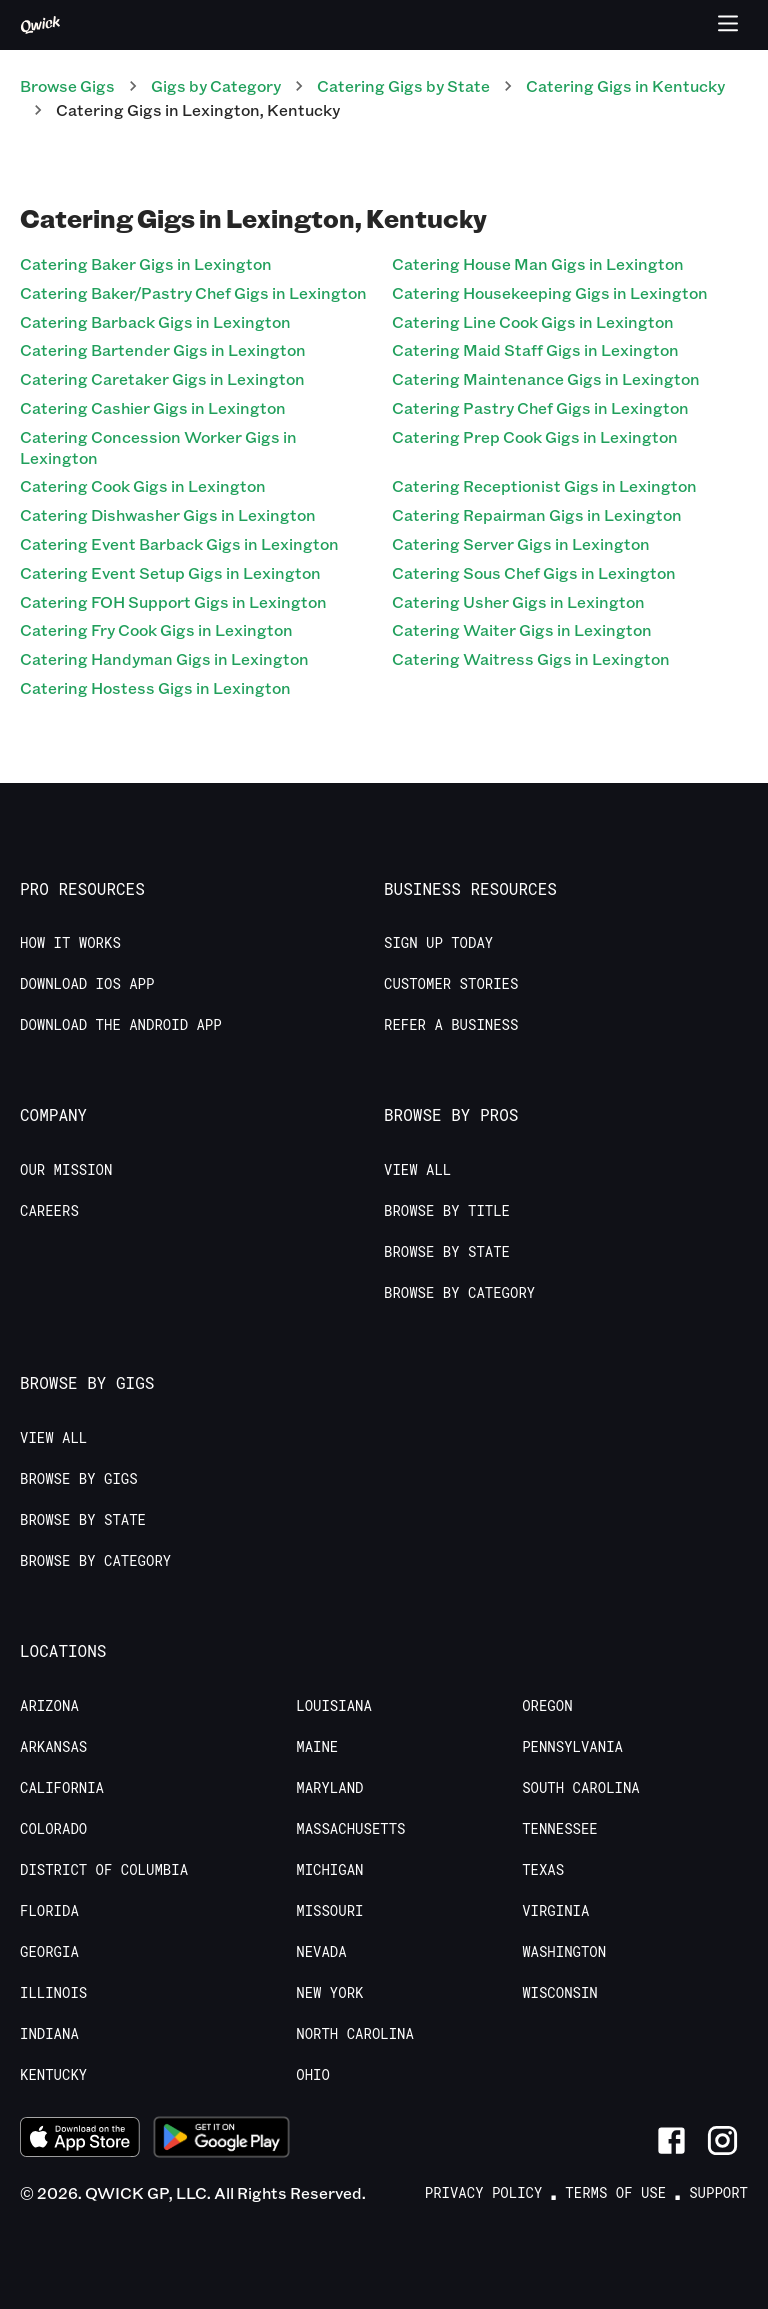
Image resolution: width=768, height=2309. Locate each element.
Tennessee (560, 1829)
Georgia (49, 1952)
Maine (317, 1747)
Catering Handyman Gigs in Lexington (164, 658)
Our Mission (66, 1170)
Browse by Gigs (79, 1479)
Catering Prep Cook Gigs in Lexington (535, 436)
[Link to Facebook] (671, 2140)
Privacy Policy (484, 2193)
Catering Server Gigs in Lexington (521, 543)
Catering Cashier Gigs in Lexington (153, 407)
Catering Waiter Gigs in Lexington (522, 629)
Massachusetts (350, 1829)
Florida (49, 1911)
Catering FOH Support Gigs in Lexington (173, 601)
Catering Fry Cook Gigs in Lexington (156, 629)
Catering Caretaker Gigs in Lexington (162, 378)
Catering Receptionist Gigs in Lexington (544, 485)
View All (417, 1170)
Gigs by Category (216, 85)
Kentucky (53, 2075)
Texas (543, 1870)
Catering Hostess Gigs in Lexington (155, 687)
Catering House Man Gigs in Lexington (538, 263)
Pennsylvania (572, 1747)
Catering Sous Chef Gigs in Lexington (534, 572)
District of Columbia (104, 1870)
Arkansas (53, 1747)
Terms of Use (615, 2193)
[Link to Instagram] (722, 2140)
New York (329, 1993)
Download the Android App (121, 1025)
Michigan (329, 1870)
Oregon (547, 1706)
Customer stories (451, 984)
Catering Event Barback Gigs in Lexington (179, 543)
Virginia (555, 1911)
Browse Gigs (67, 85)
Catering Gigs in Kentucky (625, 85)
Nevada (321, 1952)
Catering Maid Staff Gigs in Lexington (535, 349)
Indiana (49, 2034)
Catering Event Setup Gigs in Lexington (170, 572)
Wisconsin (560, 1993)
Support (718, 2193)
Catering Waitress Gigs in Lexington (531, 658)
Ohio (313, 2075)
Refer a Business (451, 1025)
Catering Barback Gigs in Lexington (155, 321)
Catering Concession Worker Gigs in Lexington (158, 447)
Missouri (329, 1911)
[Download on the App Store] (80, 2140)
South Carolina (581, 1788)
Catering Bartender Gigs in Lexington (163, 349)
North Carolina (355, 2034)
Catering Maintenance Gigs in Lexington (546, 378)
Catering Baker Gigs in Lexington (146, 263)
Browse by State (447, 1252)
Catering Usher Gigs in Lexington (518, 601)
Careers (49, 1211)
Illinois (53, 1993)
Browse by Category (459, 1293)
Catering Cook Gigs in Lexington (143, 485)
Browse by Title (447, 1211)
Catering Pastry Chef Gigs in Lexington (540, 407)
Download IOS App (87, 984)
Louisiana (334, 1706)
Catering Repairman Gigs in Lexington (537, 514)
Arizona (49, 1706)
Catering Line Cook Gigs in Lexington (533, 321)
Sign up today (438, 943)
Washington (564, 1952)
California (62, 1788)
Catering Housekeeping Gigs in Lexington (550, 292)
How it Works (70, 943)
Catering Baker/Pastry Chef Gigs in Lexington (193, 292)
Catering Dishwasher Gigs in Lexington (168, 514)
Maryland (329, 1788)
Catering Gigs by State (403, 85)
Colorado (53, 1829)
